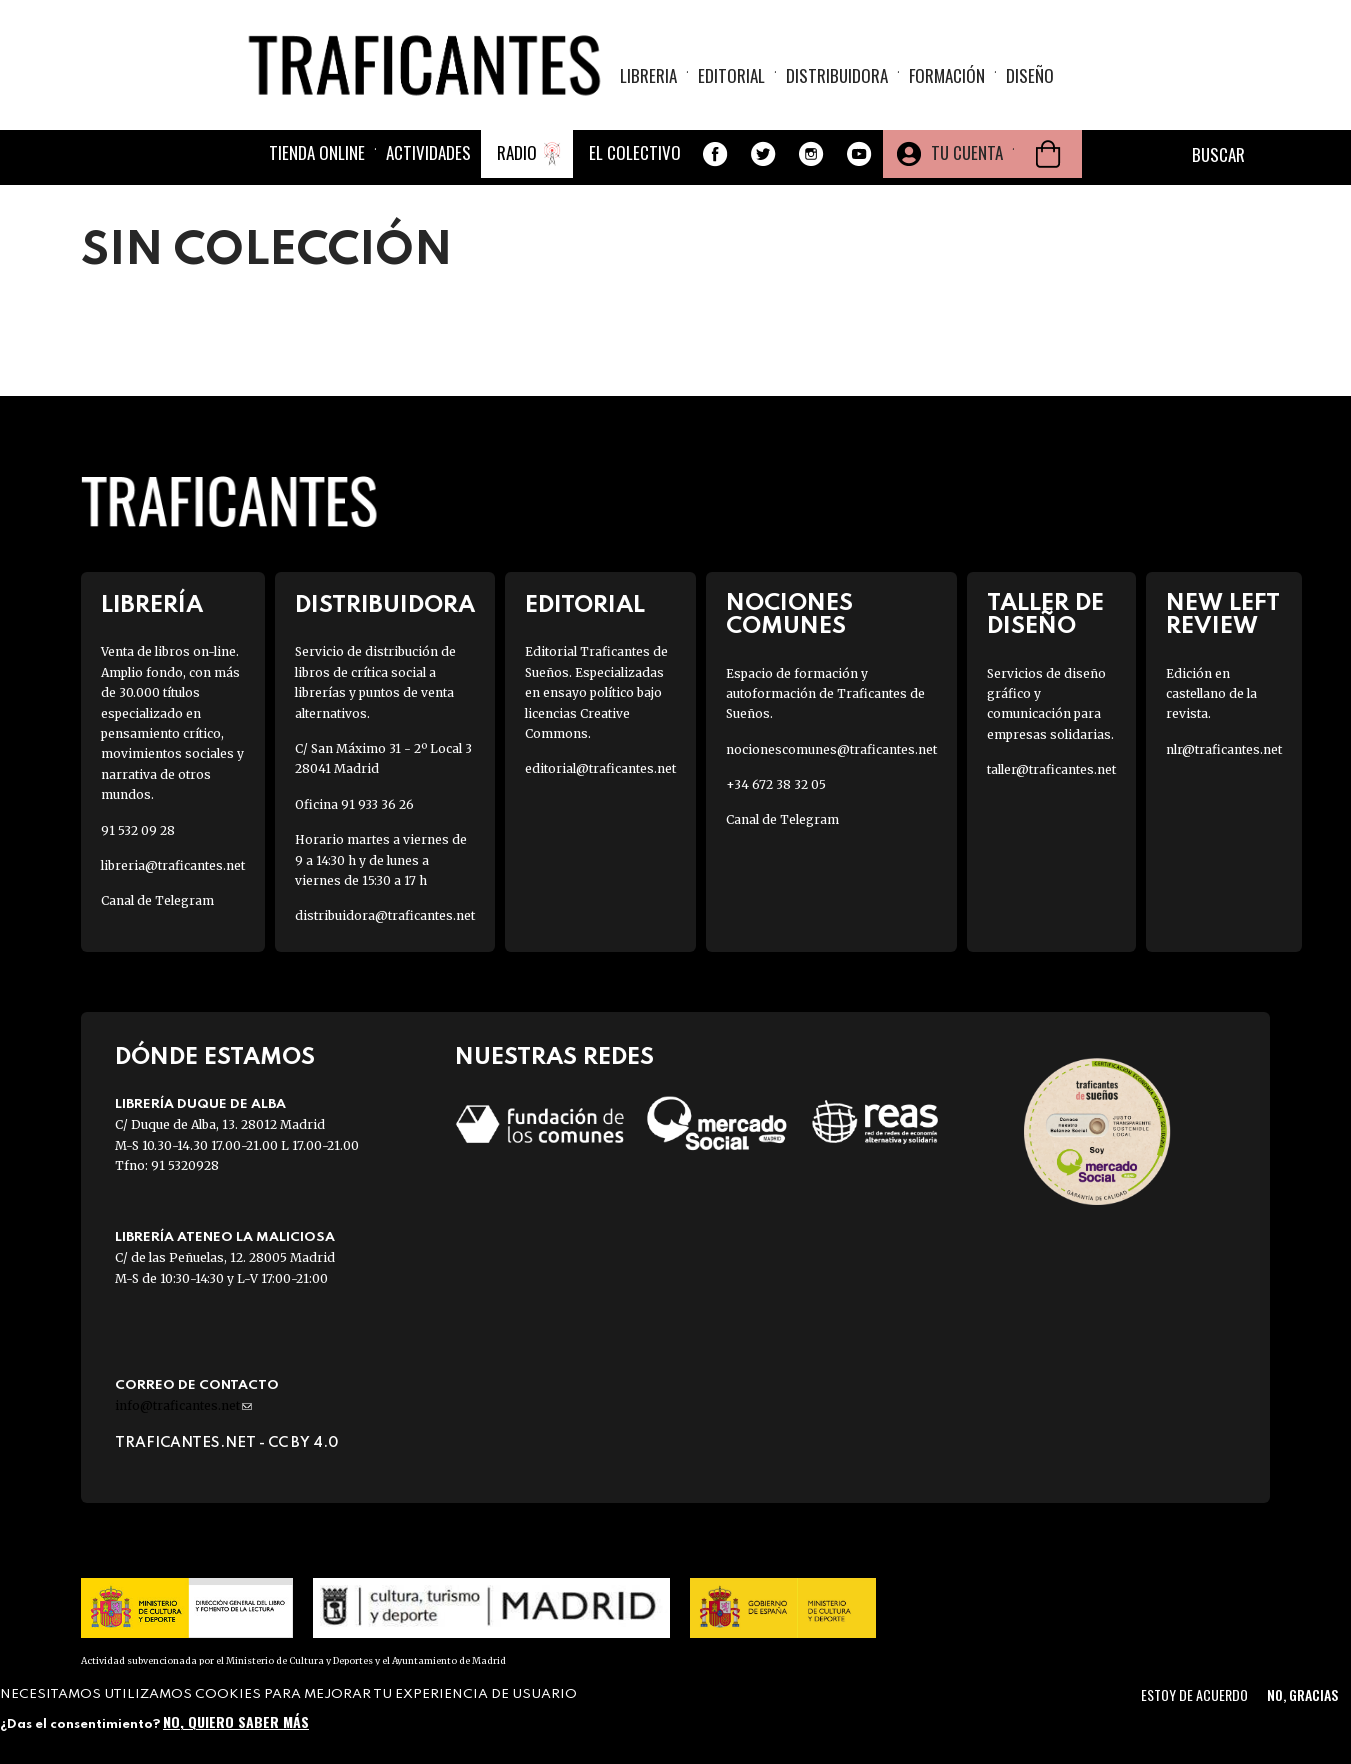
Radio (517, 152)
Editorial (731, 75)
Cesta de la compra (1048, 154)
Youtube (859, 154)
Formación (947, 75)
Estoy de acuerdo (1194, 1694)
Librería (152, 605)
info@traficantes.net (183, 1405)
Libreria (648, 75)
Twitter (763, 154)
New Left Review (1223, 615)
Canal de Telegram (157, 900)
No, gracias (1302, 1694)
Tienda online (317, 152)
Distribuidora (837, 75)
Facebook (715, 154)
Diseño (1030, 75)
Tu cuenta (967, 152)
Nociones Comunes (789, 615)
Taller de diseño (1045, 615)
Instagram (811, 154)
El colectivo (635, 152)
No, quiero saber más (236, 1721)
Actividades (428, 152)
